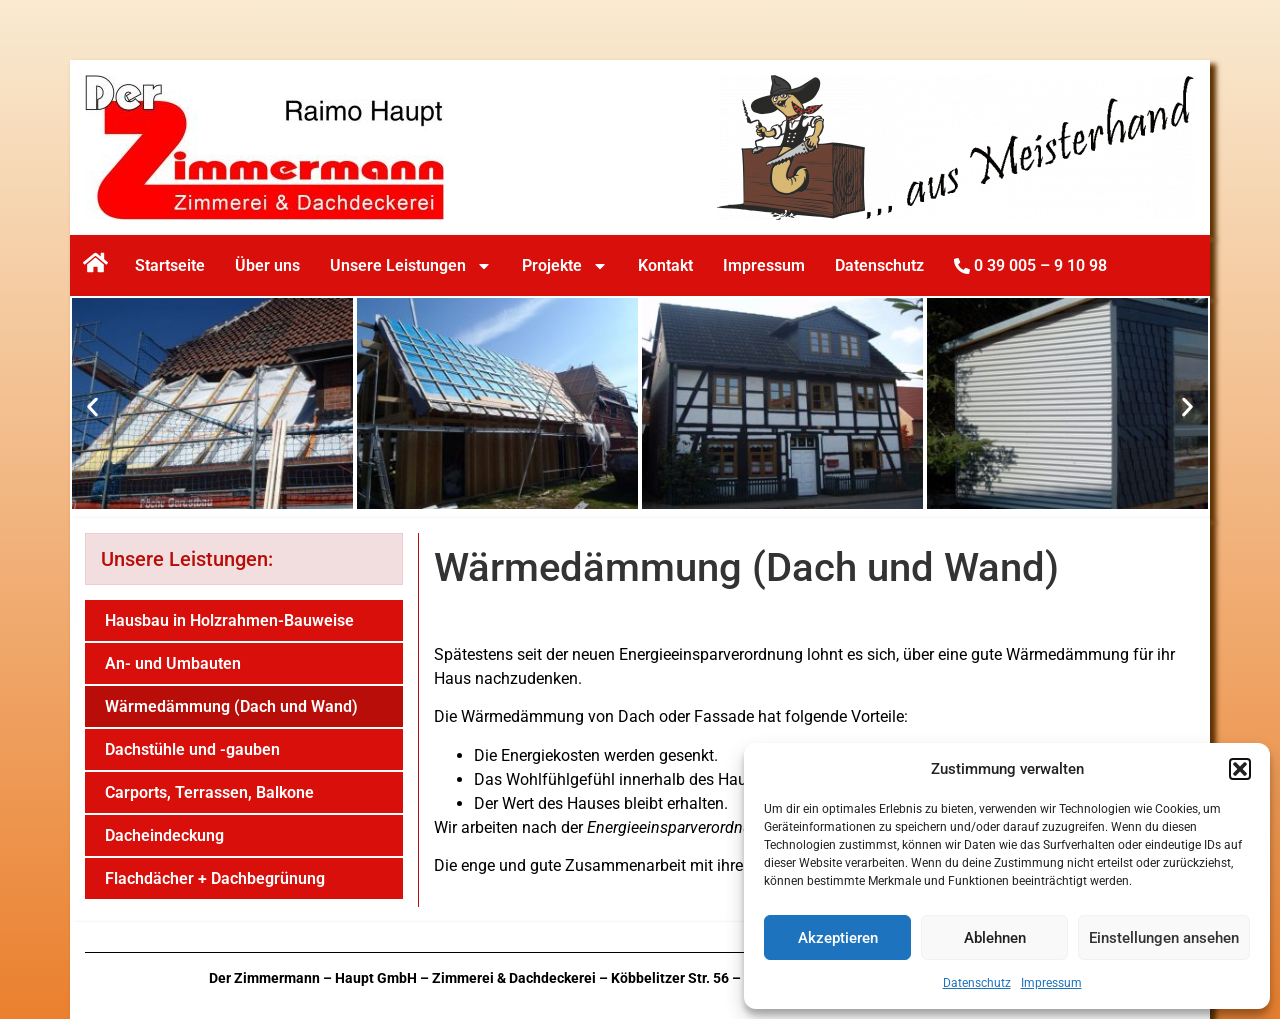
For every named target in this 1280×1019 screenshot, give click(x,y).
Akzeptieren (838, 938)
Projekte (565, 266)
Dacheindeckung (164, 835)
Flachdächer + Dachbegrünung (215, 878)
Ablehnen (995, 938)
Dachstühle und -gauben (192, 749)
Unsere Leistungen (411, 266)
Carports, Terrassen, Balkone (209, 792)
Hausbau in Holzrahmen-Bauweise (229, 620)
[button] (1240, 769)
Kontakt (665, 265)
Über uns (267, 265)
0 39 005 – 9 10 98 (1030, 265)
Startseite (170, 265)
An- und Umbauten (173, 663)
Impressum (1051, 983)
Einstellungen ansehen (1164, 938)
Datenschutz (977, 983)
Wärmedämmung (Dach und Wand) (231, 706)
